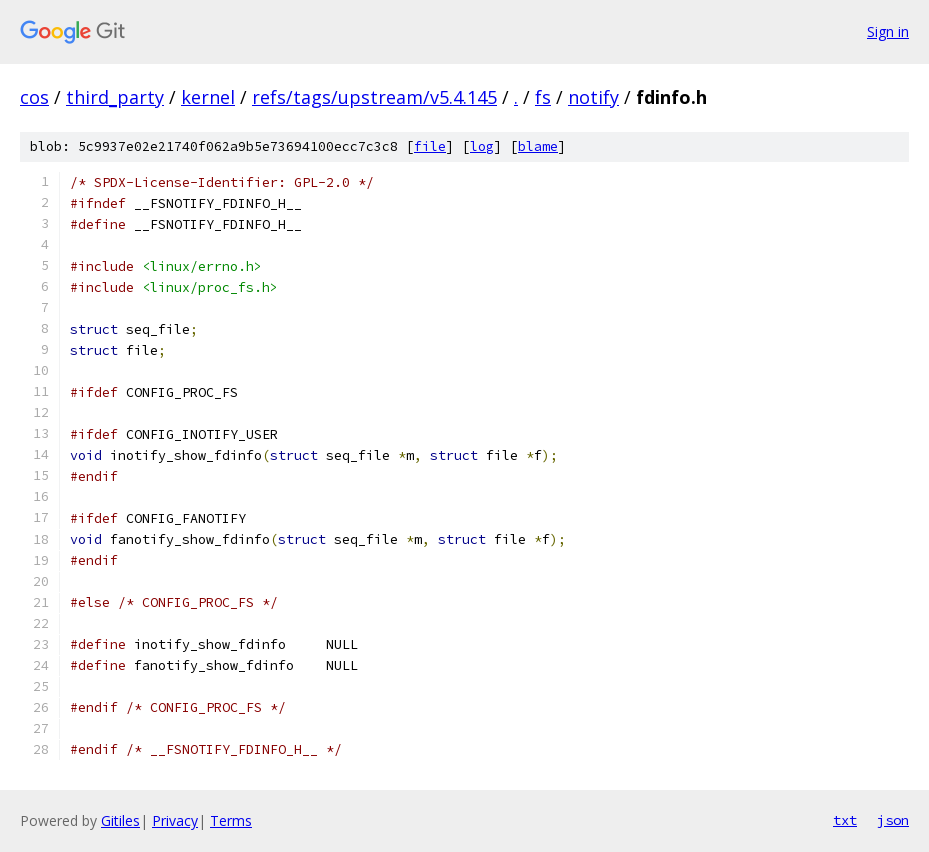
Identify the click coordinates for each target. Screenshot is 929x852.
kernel (208, 97)
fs (543, 97)
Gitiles (120, 820)
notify (593, 97)
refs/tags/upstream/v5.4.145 (374, 97)
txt (845, 820)
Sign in (888, 31)
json (893, 820)
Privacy (175, 820)
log (482, 146)
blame (538, 146)
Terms (231, 820)
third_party (115, 97)
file (430, 146)
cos (34, 97)
